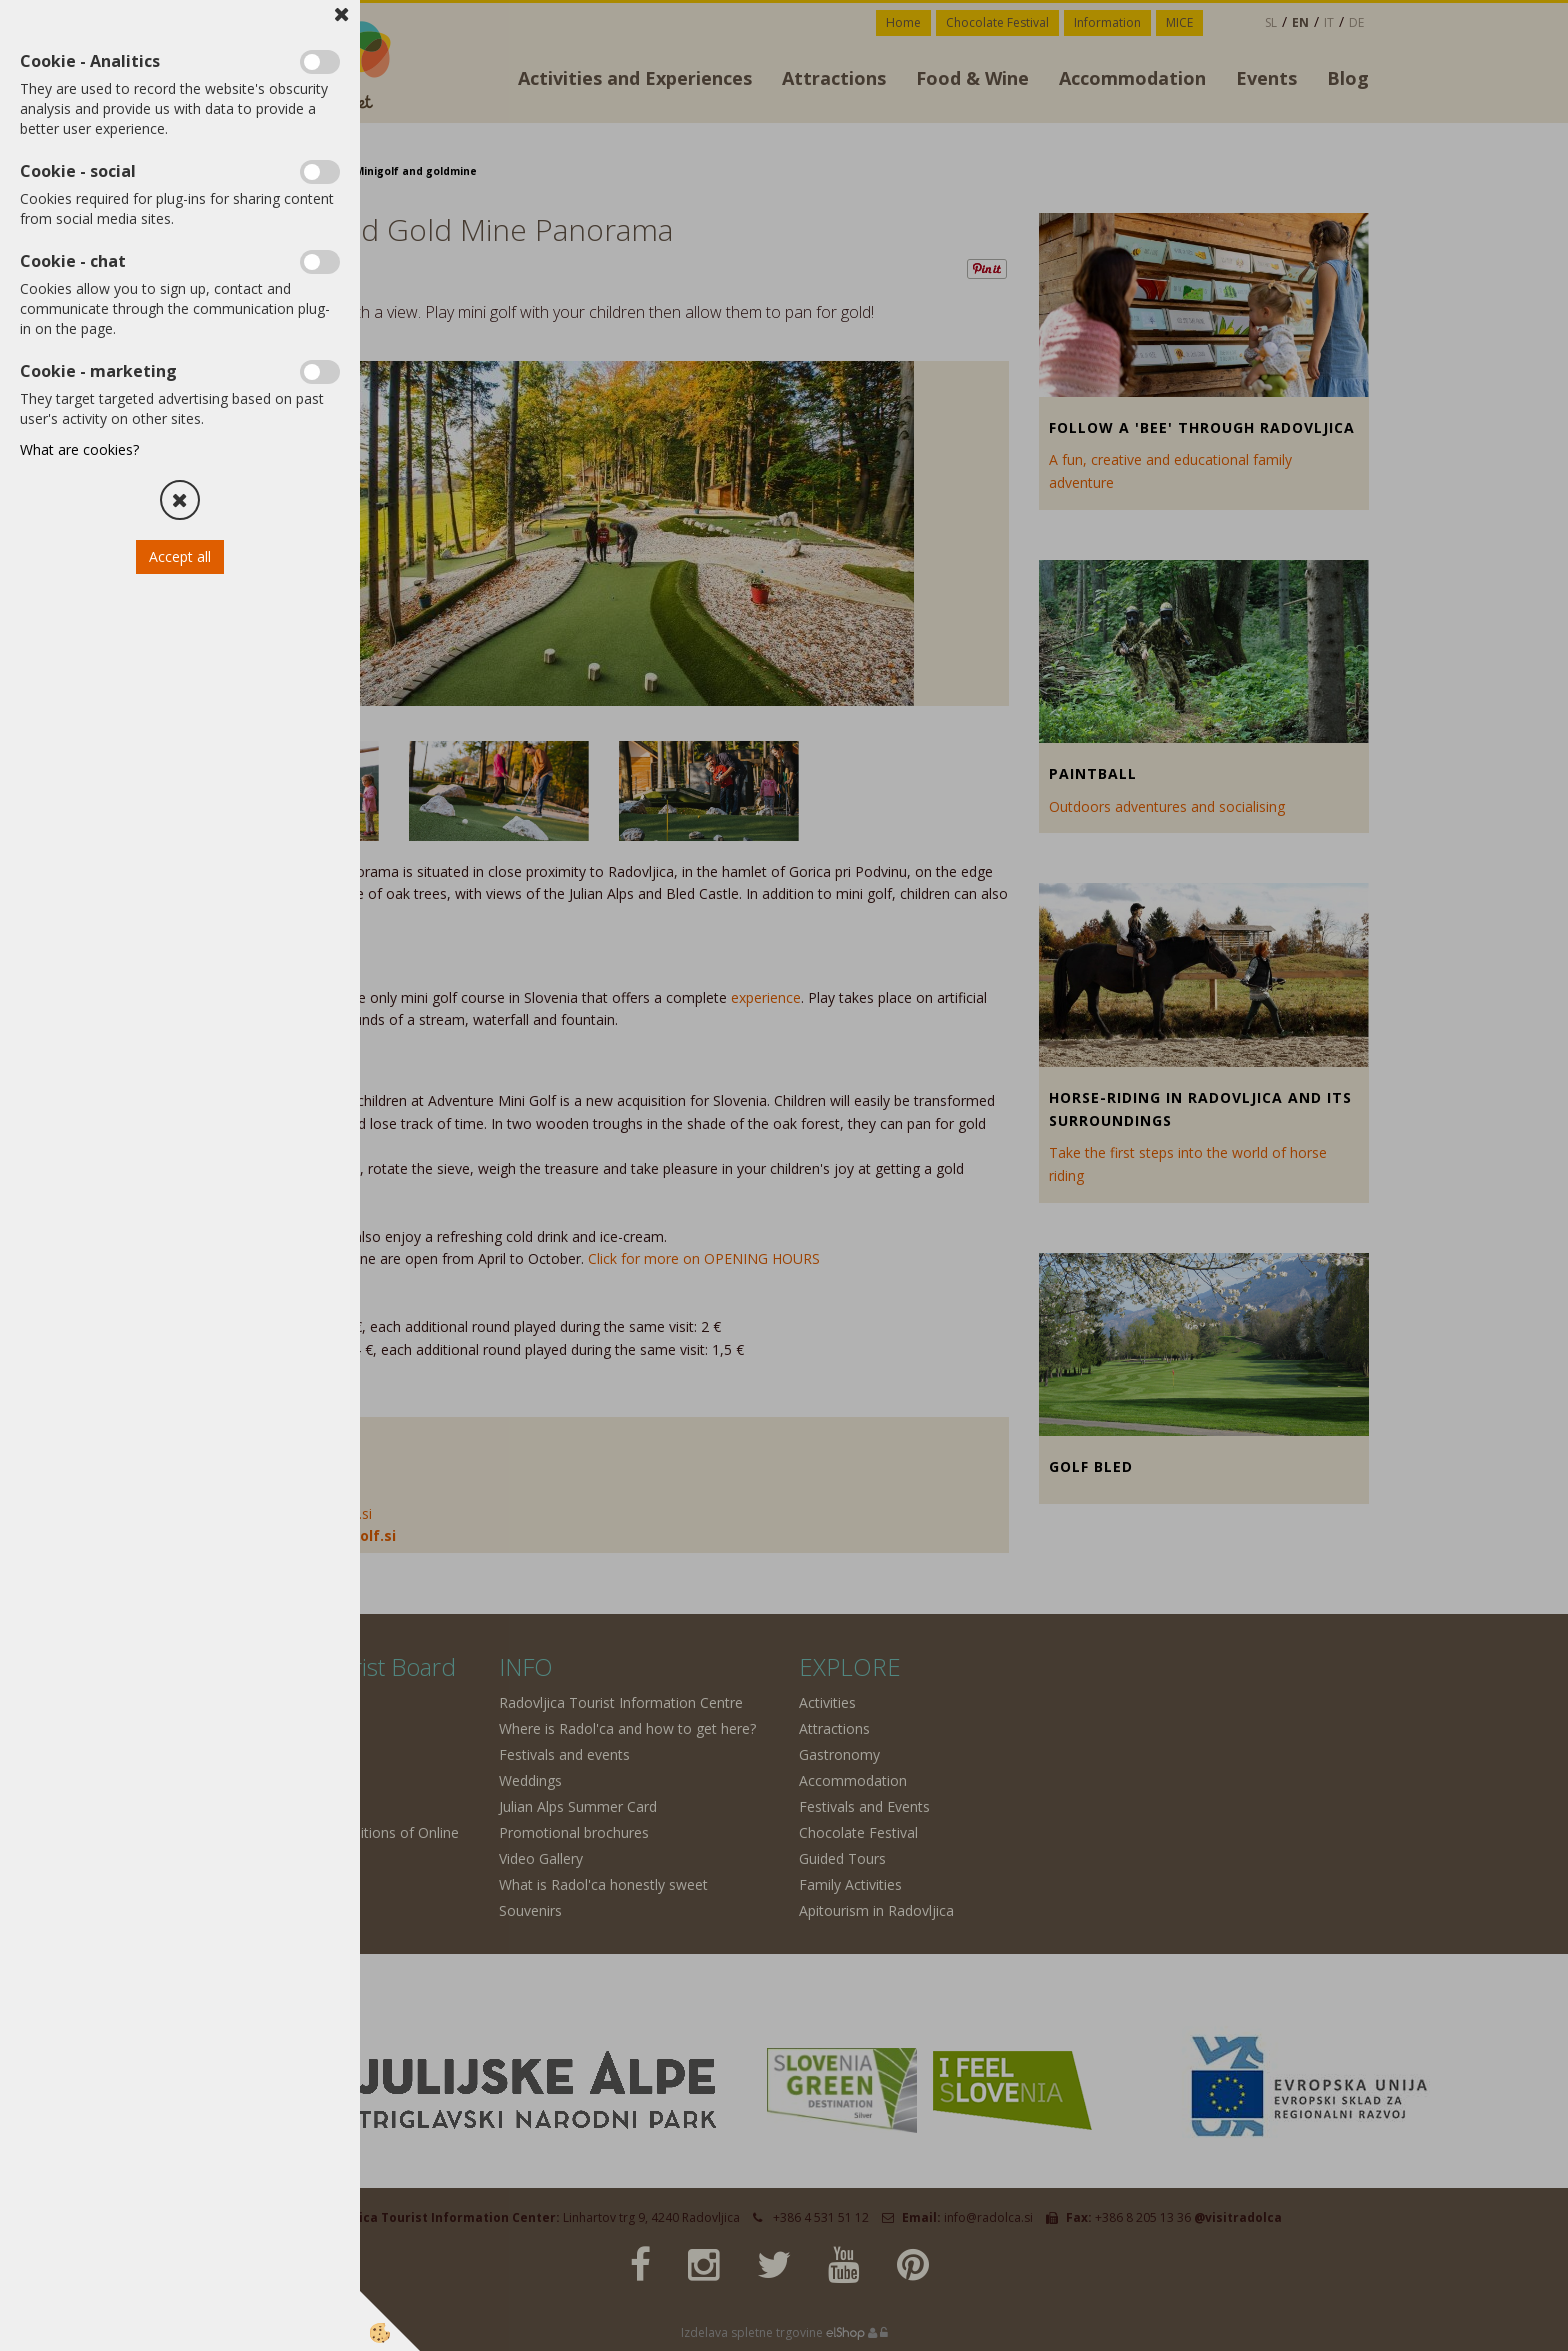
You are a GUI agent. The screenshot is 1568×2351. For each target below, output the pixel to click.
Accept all (180, 556)
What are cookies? (79, 449)
